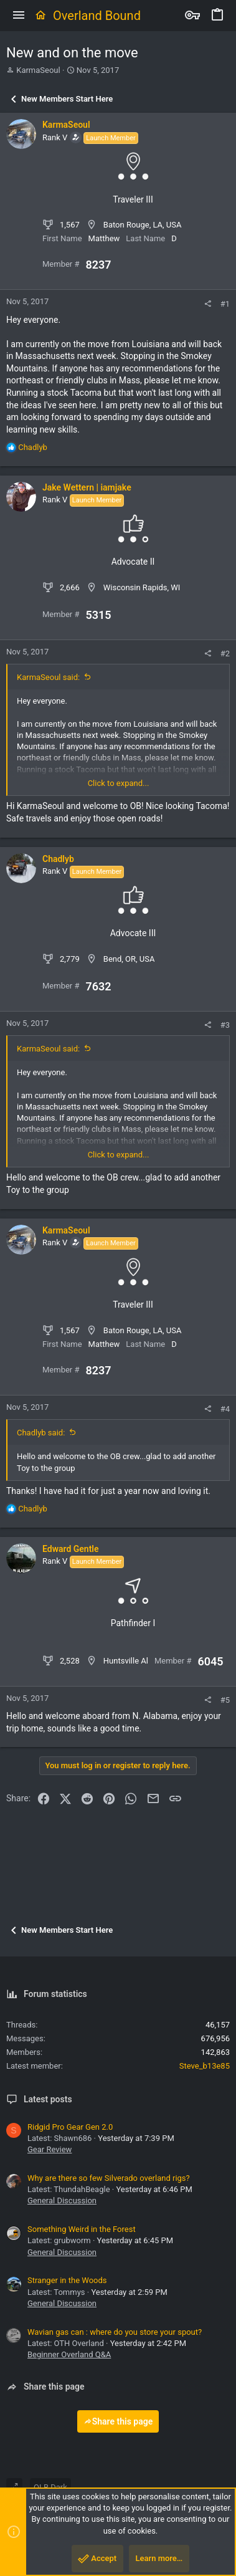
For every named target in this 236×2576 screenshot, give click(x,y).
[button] (18, 15)
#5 (225, 1700)
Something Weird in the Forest (81, 2229)
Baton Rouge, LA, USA (142, 224)
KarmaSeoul (38, 70)
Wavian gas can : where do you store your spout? (114, 2332)
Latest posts (48, 2099)
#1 (225, 304)
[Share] (207, 304)
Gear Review (49, 2149)
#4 (225, 1409)
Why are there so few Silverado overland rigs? (108, 2178)
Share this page (118, 2421)
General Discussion (62, 2200)
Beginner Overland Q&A (69, 2354)
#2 (225, 653)
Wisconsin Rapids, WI (142, 587)
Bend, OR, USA (129, 959)
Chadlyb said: (41, 1432)
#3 (225, 1025)
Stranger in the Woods (67, 2280)
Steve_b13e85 (204, 2066)
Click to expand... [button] (118, 783)
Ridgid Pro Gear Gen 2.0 (70, 2127)
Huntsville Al (125, 1660)
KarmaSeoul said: (48, 677)
